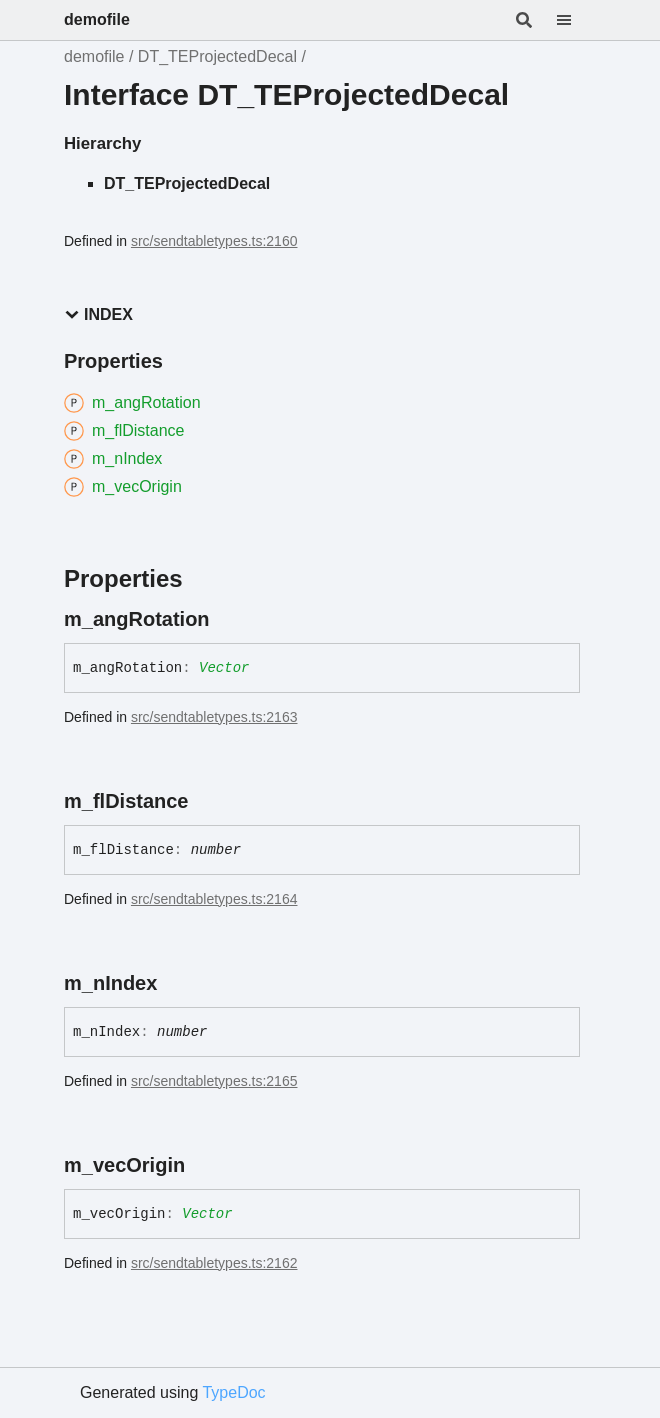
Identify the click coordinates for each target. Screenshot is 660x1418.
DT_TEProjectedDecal (217, 56)
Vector (224, 668)
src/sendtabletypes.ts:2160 (214, 241)
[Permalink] (228, 619)
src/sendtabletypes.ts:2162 (214, 1263)
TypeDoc (233, 1392)
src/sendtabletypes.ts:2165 (214, 1081)
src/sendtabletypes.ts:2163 (214, 717)
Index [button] (98, 314)
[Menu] (576, 20)
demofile (97, 19)
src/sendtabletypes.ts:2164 (214, 899)
